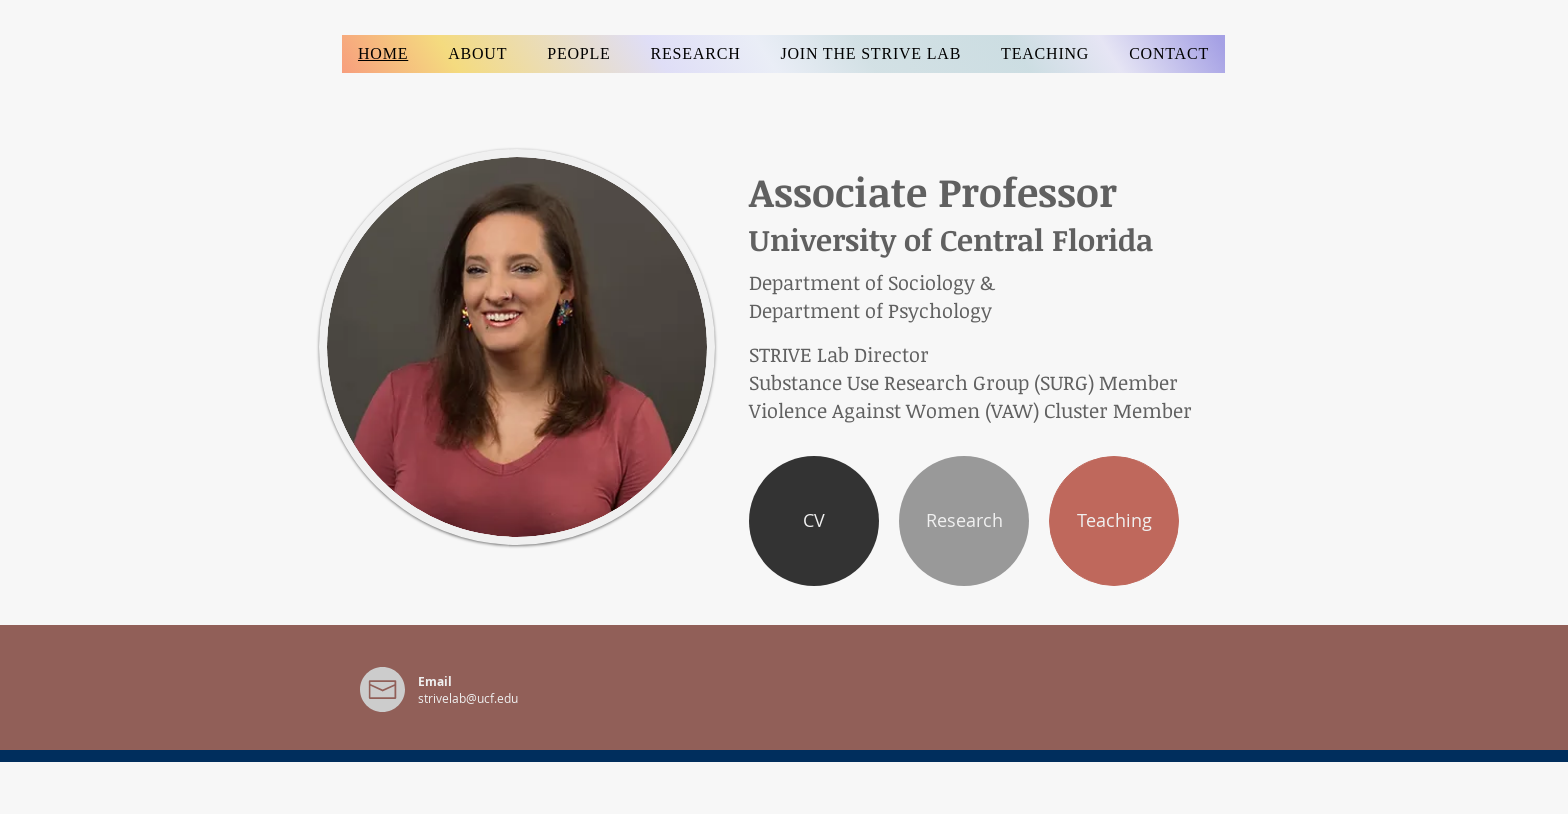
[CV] (814, 521)
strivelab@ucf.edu (468, 698)
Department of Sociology (862, 282)
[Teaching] (1114, 521)
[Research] (964, 521)
